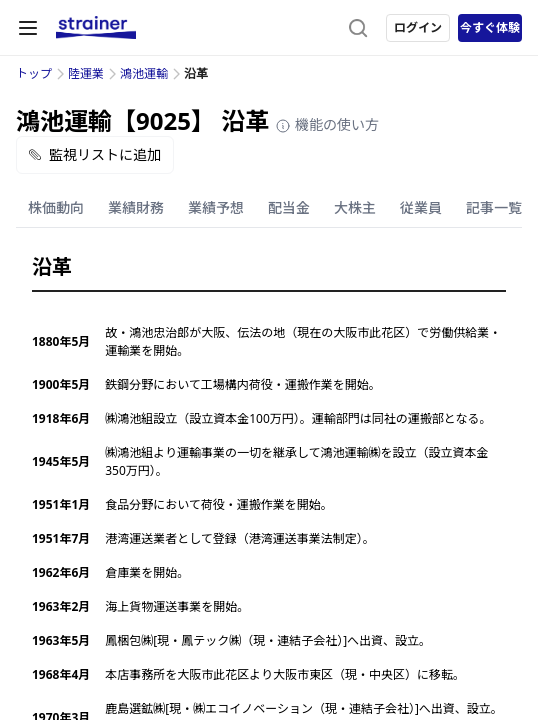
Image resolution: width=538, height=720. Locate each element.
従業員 (421, 207)
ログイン (418, 27)
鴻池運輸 (144, 73)
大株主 (355, 207)
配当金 (289, 207)
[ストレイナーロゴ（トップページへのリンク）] (96, 28)
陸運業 (86, 73)
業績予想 (216, 207)
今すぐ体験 (490, 27)
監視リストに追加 (95, 154)
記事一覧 (494, 207)
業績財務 (136, 207)
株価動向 (56, 207)
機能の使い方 (327, 124)
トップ (34, 73)
